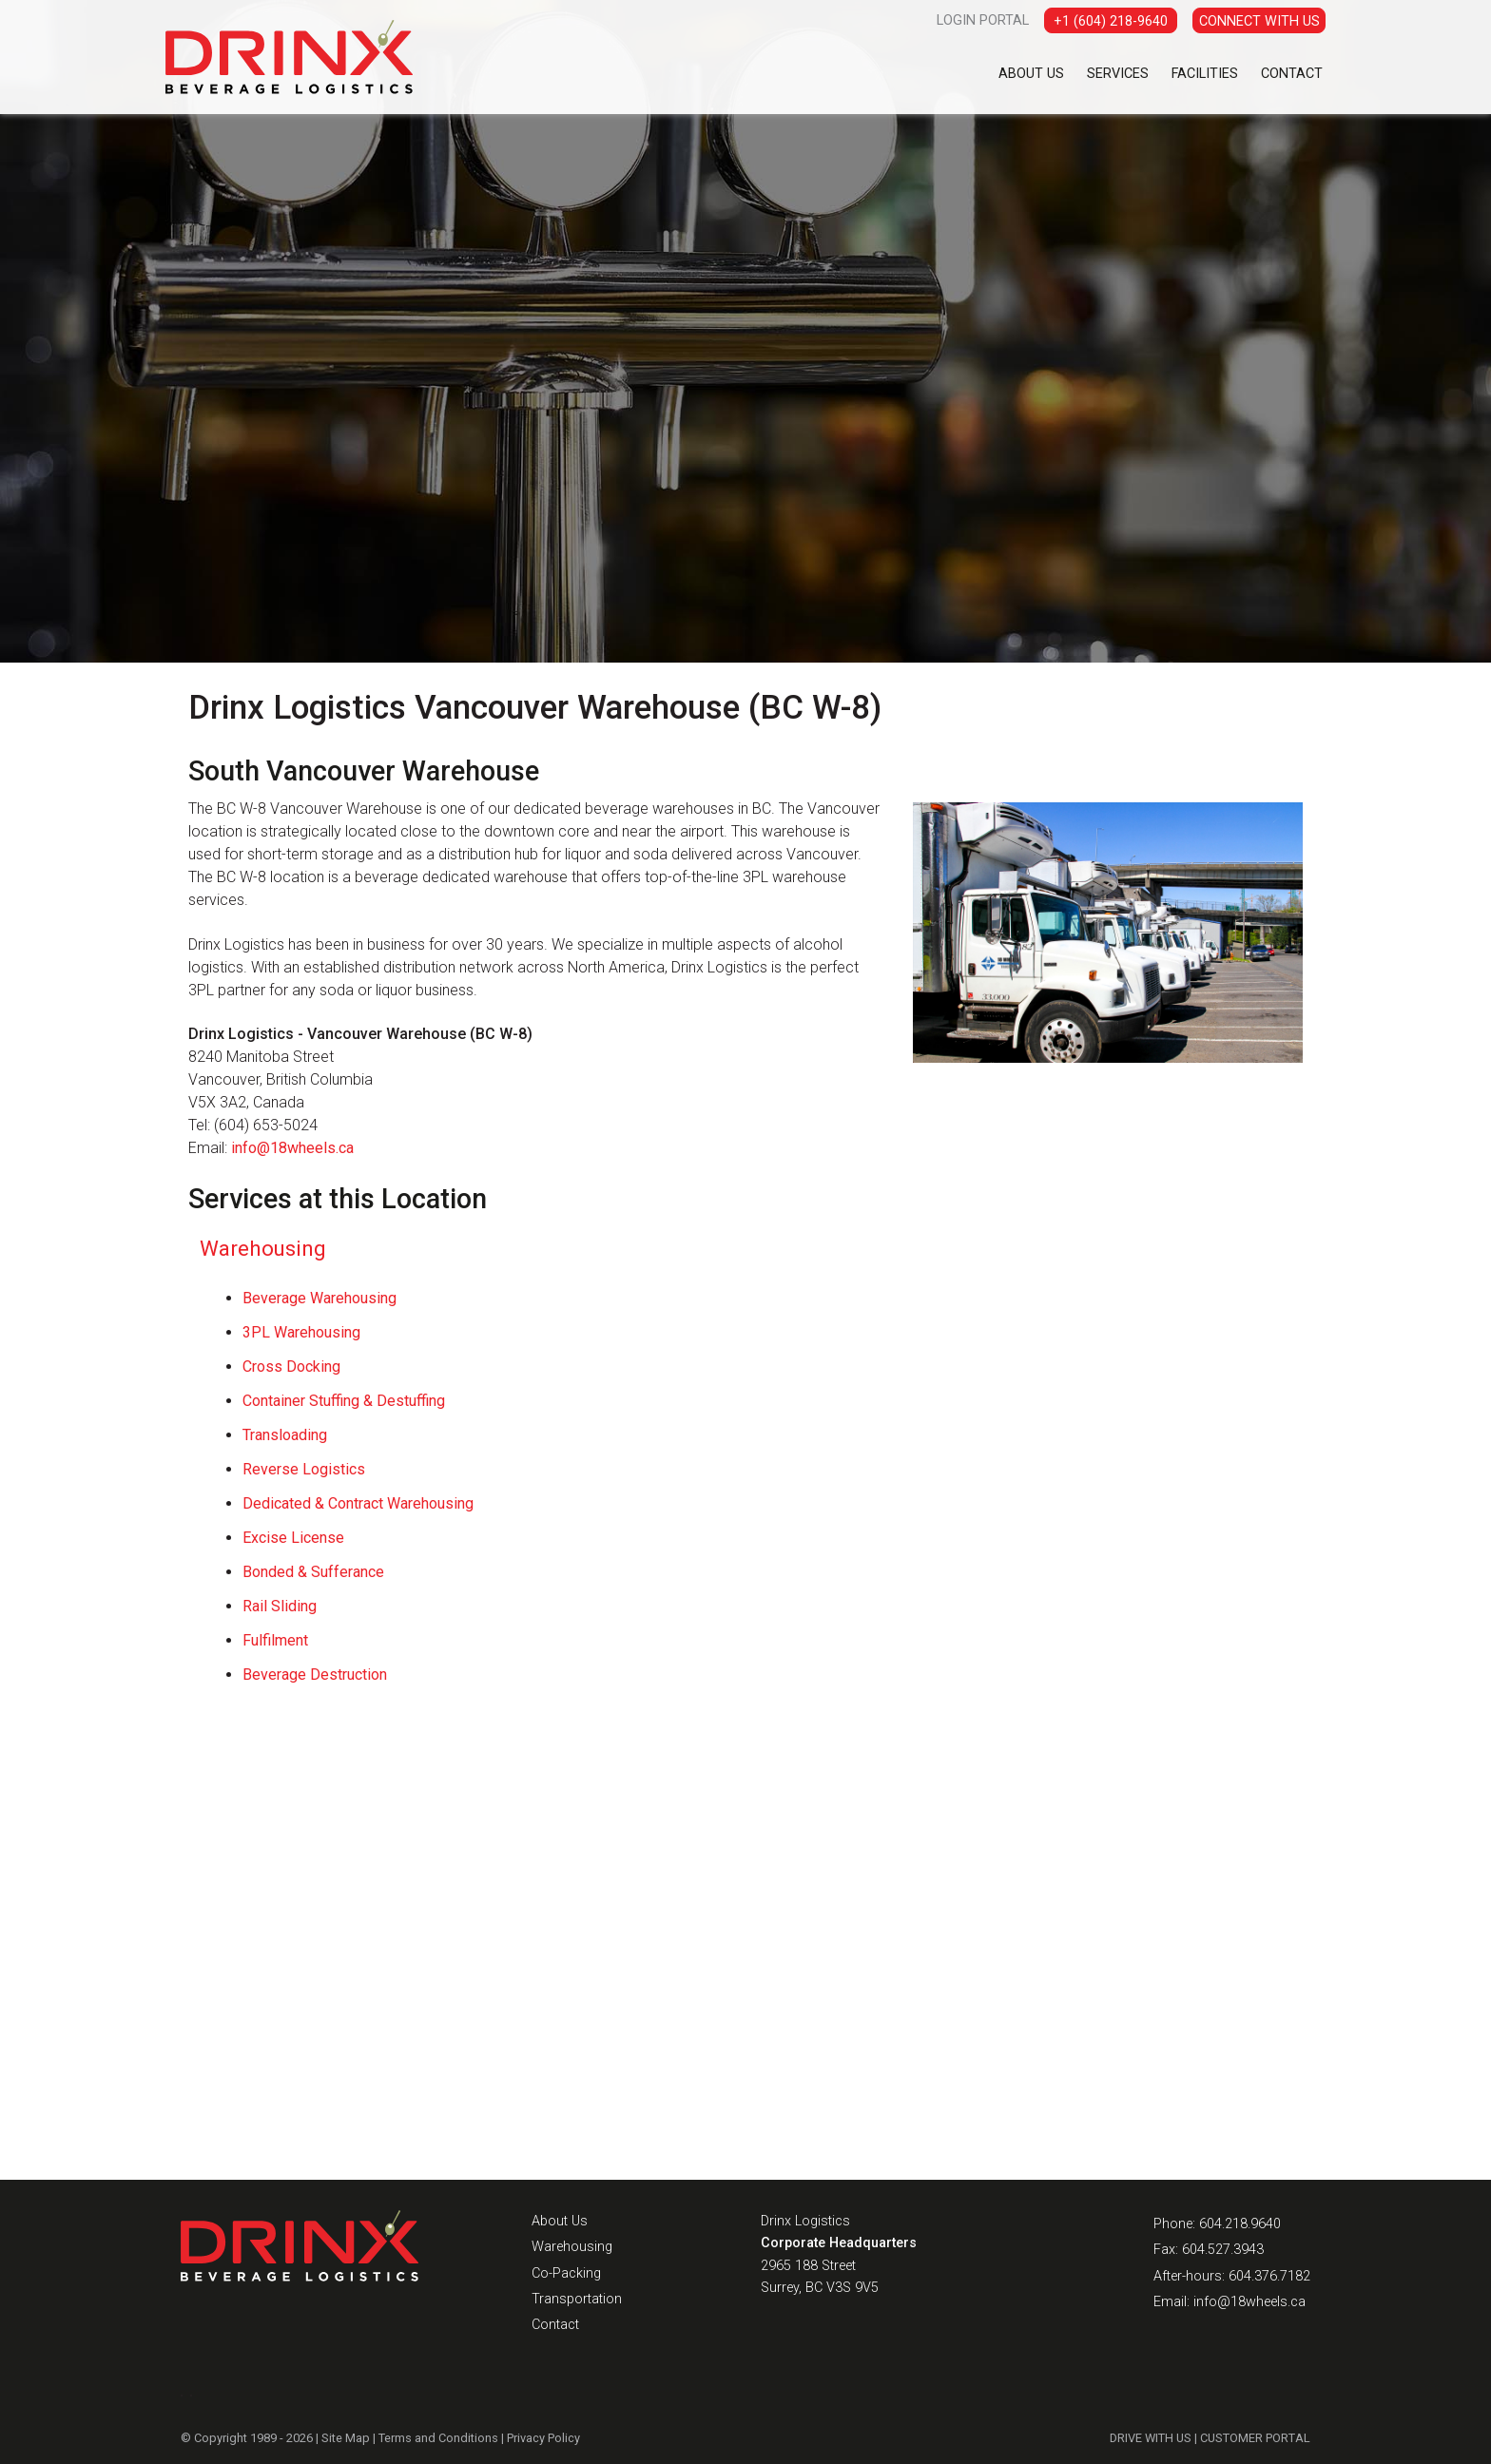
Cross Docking (291, 1366)
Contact (1292, 74)
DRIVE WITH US (1152, 2438)
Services (1118, 74)
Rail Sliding (279, 1606)
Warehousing (263, 1248)
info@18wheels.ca (292, 1148)
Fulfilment (275, 1640)
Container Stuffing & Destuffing (343, 1401)
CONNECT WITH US (1259, 21)
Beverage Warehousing (319, 1298)
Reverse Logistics (303, 1469)
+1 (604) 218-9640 (1111, 21)
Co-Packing (566, 2273)
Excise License (293, 1538)
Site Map (345, 2438)
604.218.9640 (1240, 2224)
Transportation (577, 2299)
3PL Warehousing (301, 1332)
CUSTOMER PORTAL (1255, 2438)
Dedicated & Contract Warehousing (358, 1503)
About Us (1031, 74)
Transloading (284, 1435)
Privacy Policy (542, 2438)
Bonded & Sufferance (313, 1572)
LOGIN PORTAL (983, 20)
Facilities (1205, 74)
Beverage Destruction (314, 1674)
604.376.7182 (1269, 2276)
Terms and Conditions (437, 2438)
